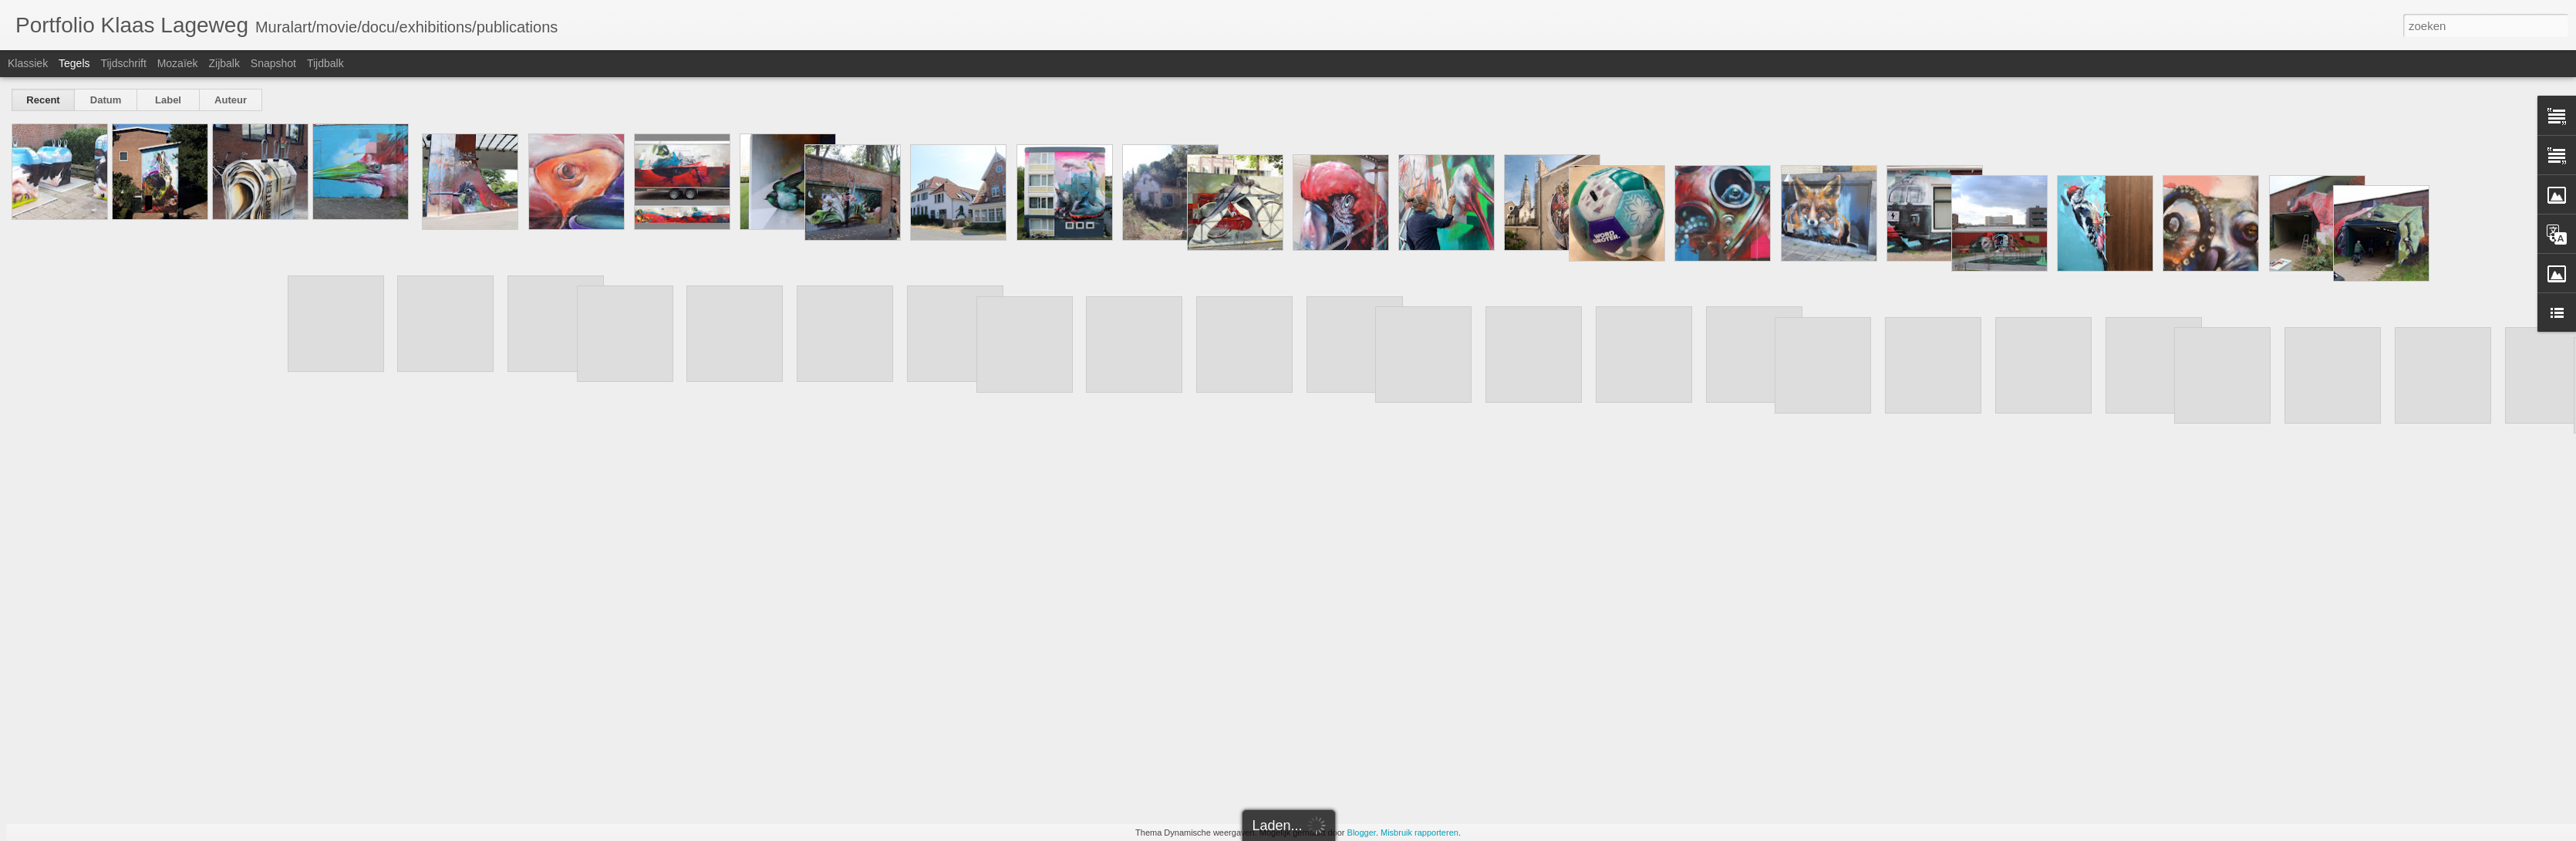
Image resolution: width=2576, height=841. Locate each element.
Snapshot (273, 63)
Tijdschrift (123, 63)
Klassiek (28, 63)
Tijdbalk (325, 63)
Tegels (74, 63)
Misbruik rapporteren (1419, 832)
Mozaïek (177, 63)
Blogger (1361, 832)
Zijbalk (223, 63)
